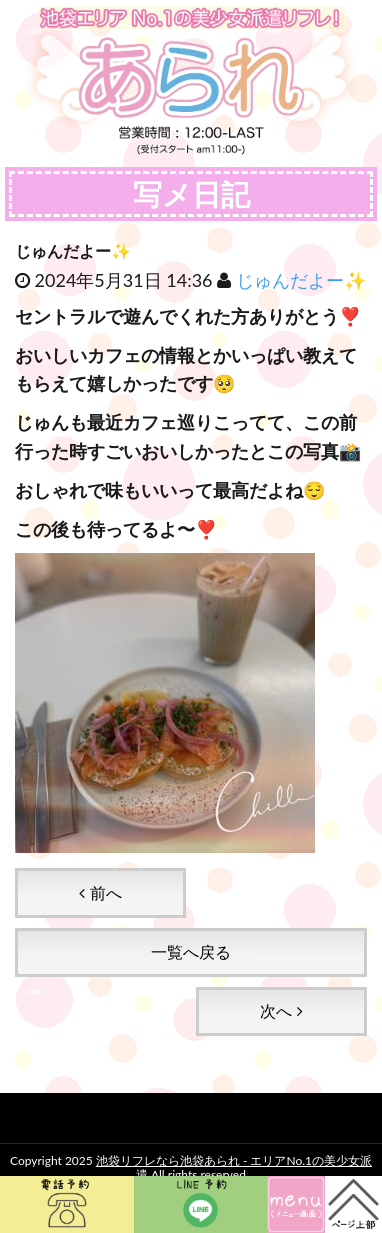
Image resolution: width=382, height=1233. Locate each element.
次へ (281, 1010)
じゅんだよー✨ (301, 280)
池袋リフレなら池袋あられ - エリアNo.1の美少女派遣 (234, 1167)
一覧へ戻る (191, 951)
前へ (100, 892)
